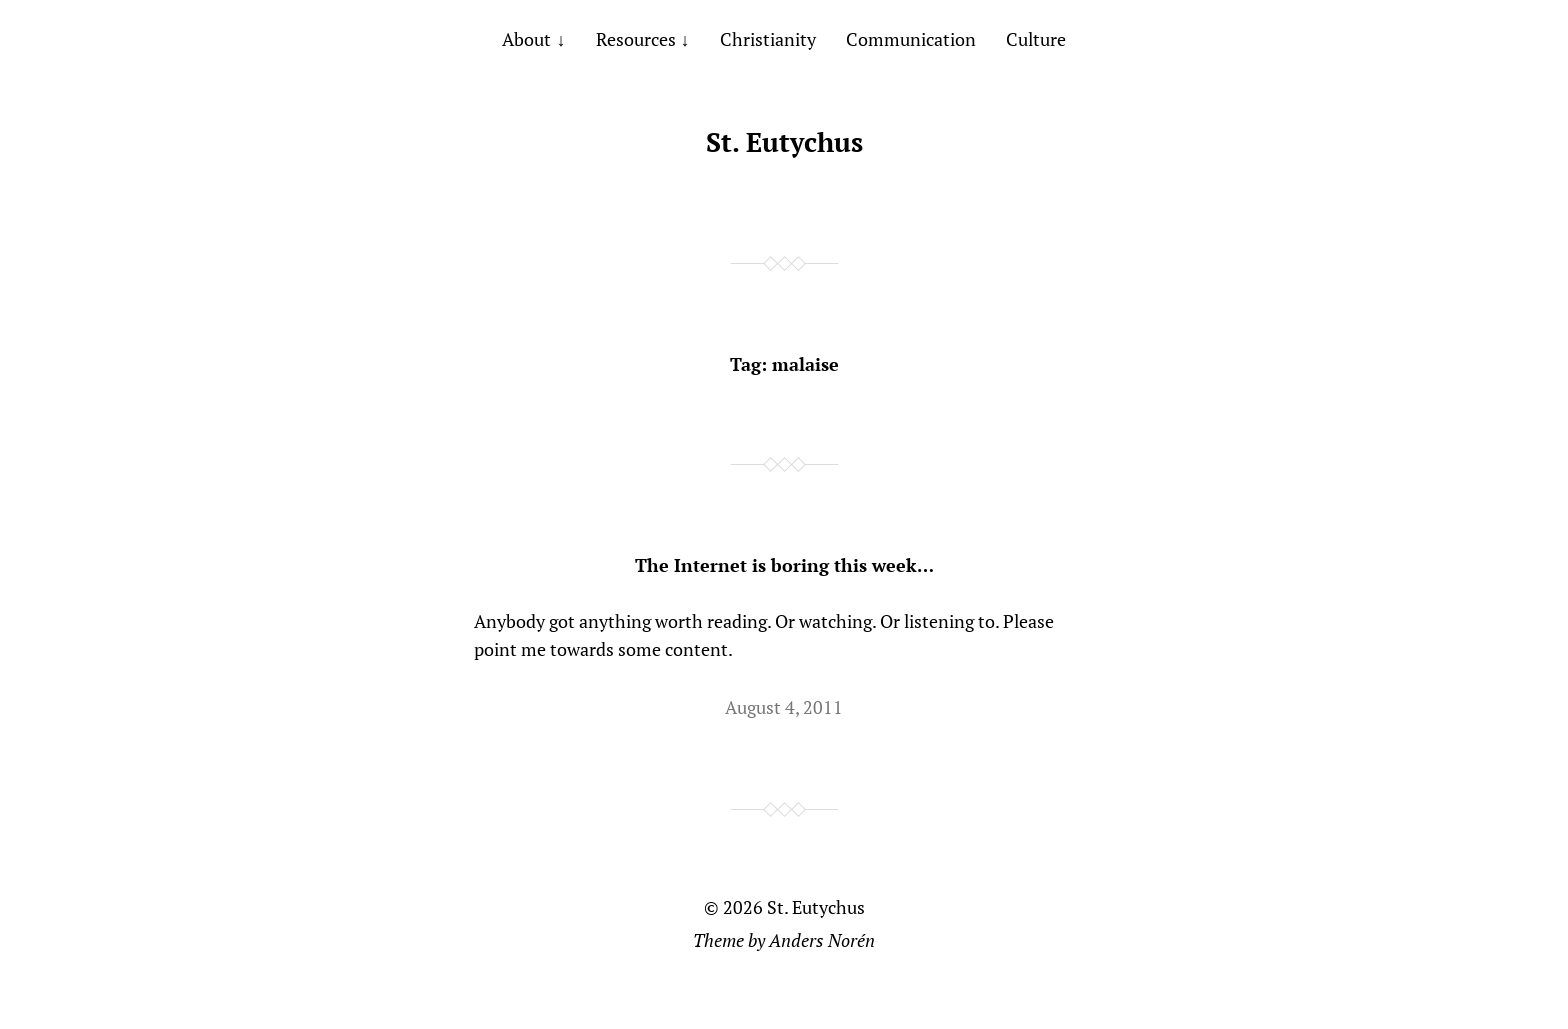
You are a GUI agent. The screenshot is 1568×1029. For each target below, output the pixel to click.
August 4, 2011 (784, 707)
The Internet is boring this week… (784, 565)
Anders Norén (822, 940)
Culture (1036, 39)
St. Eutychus (784, 142)
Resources (636, 39)
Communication (911, 39)
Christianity (768, 39)
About (526, 39)
